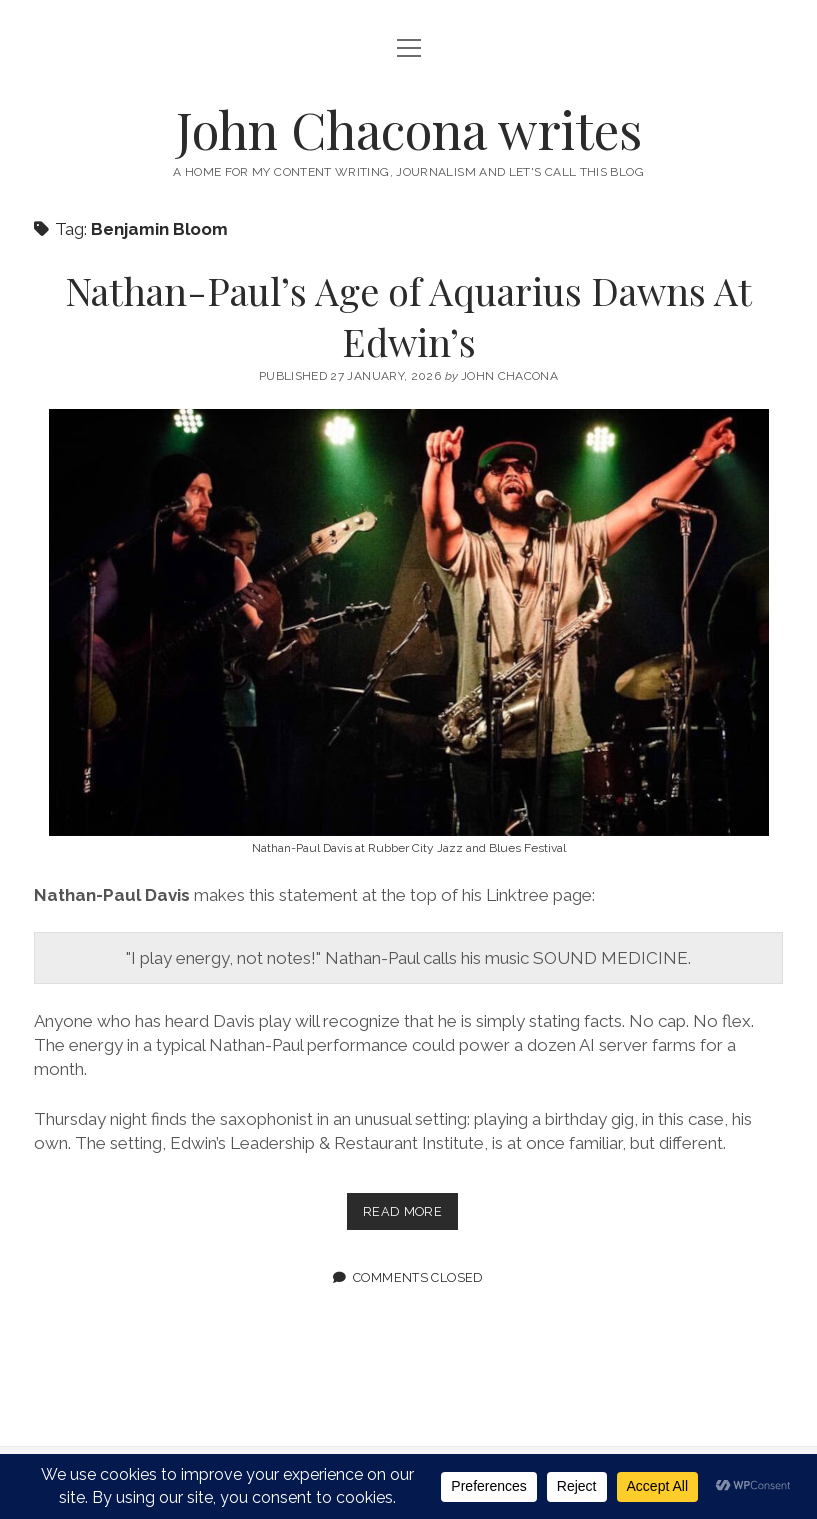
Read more (410, 1215)
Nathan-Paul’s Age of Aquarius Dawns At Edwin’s (408, 316)
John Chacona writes (409, 129)
